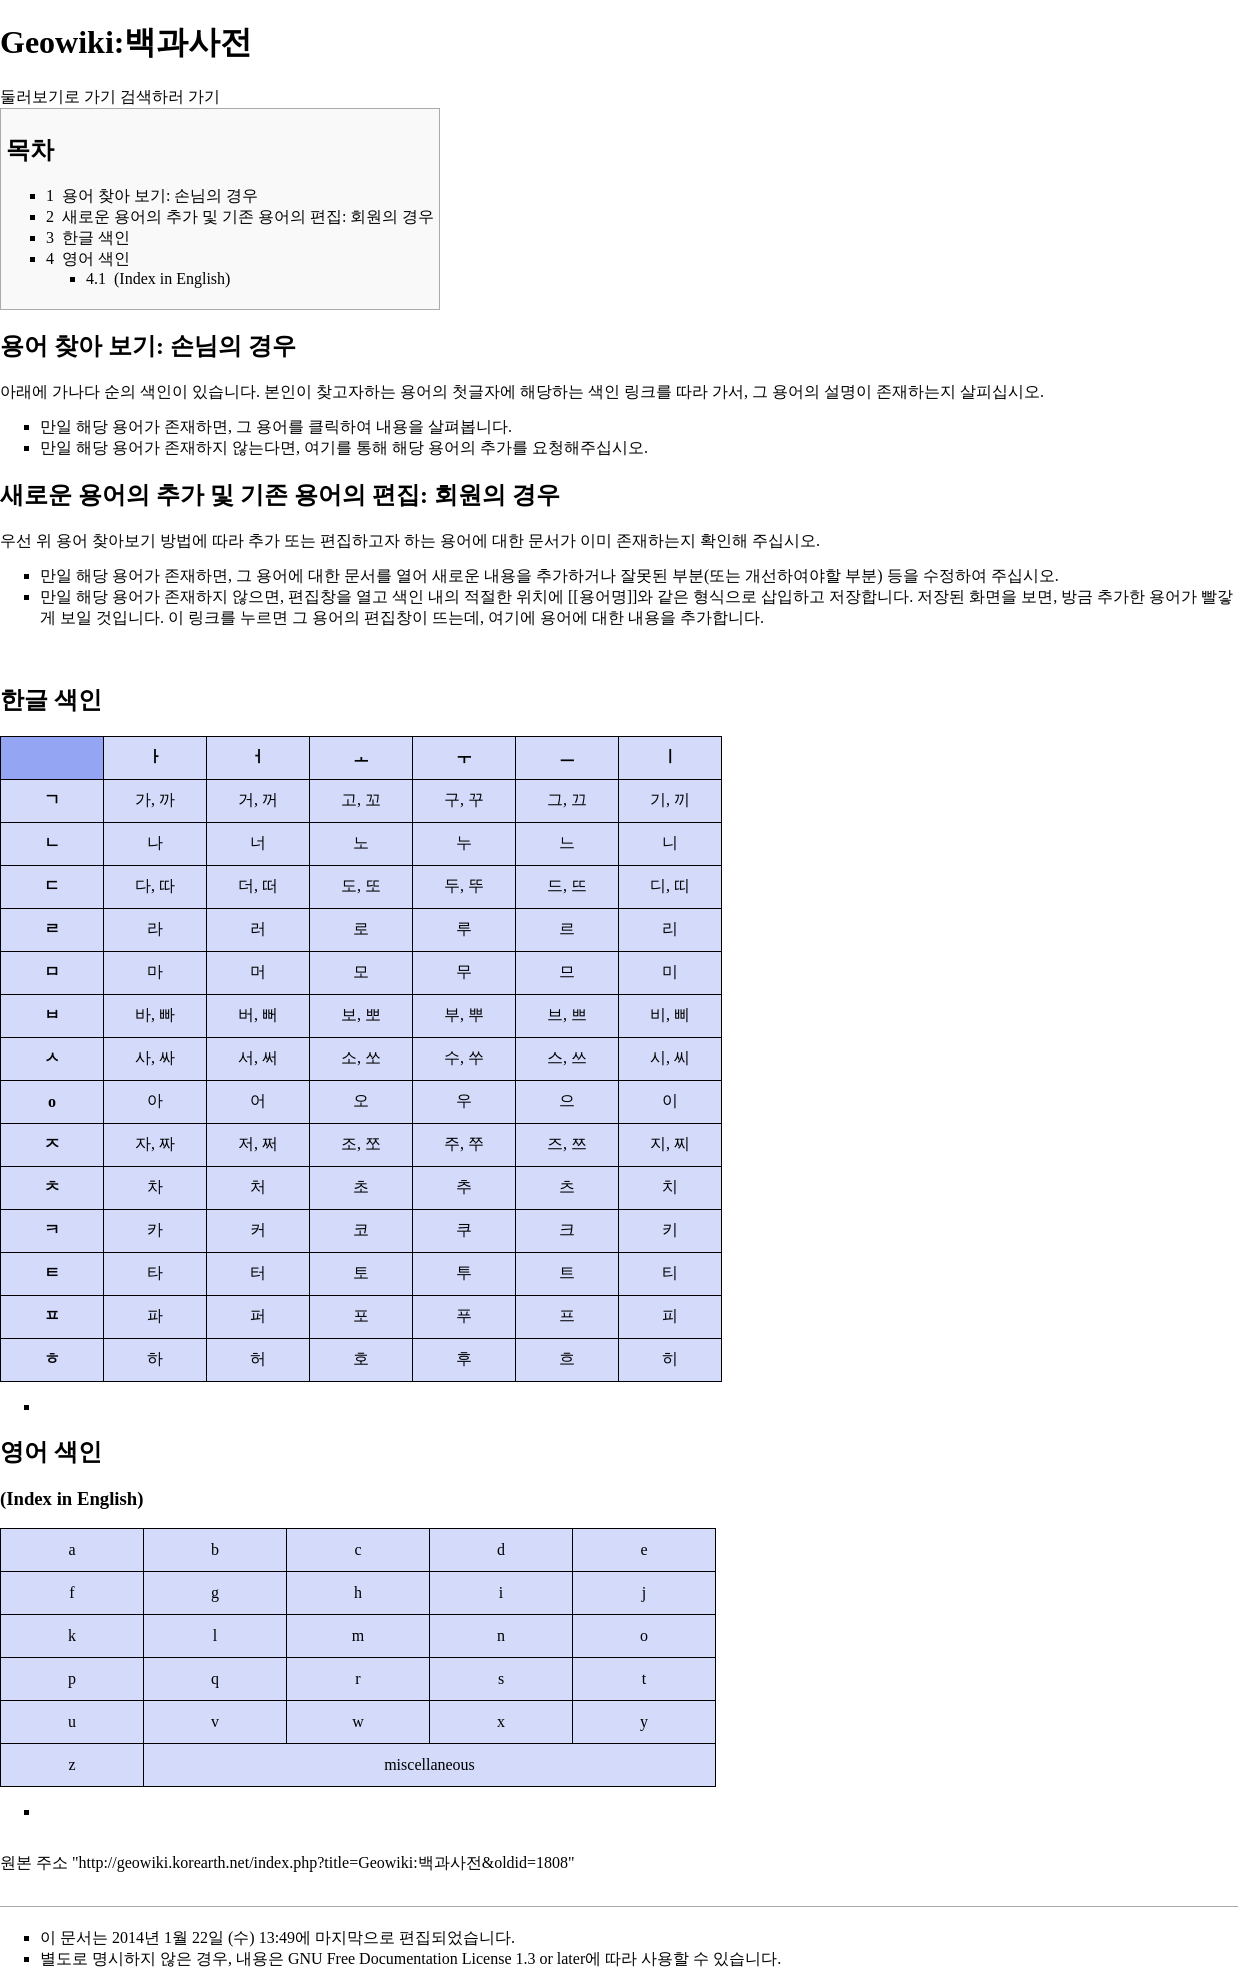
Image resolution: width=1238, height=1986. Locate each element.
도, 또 (361, 885)
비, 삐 (670, 1014)
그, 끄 (567, 799)
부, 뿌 (464, 1014)
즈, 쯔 (567, 1143)
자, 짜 (155, 1143)
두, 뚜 (464, 885)
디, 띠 (670, 885)
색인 (156, 391)
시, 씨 (670, 1057)
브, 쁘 (567, 1014)
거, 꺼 (258, 799)
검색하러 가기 (170, 96)
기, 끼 (670, 799)
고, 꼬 (361, 799)
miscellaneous (429, 1764)
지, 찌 (670, 1143)
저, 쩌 (258, 1143)
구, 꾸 (464, 799)
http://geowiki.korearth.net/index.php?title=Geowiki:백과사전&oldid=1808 (324, 1862)
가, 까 (155, 799)
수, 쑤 (464, 1057)
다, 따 (155, 885)
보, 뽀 (361, 1014)
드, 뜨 (567, 885)
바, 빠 (155, 1014)
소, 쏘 (361, 1057)
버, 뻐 (258, 1014)
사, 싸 (155, 1057)
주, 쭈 (464, 1143)
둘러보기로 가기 (58, 96)
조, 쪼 (361, 1143)
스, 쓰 (567, 1057)
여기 (320, 447)
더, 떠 (258, 885)
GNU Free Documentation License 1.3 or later (436, 1958)
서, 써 (258, 1057)
